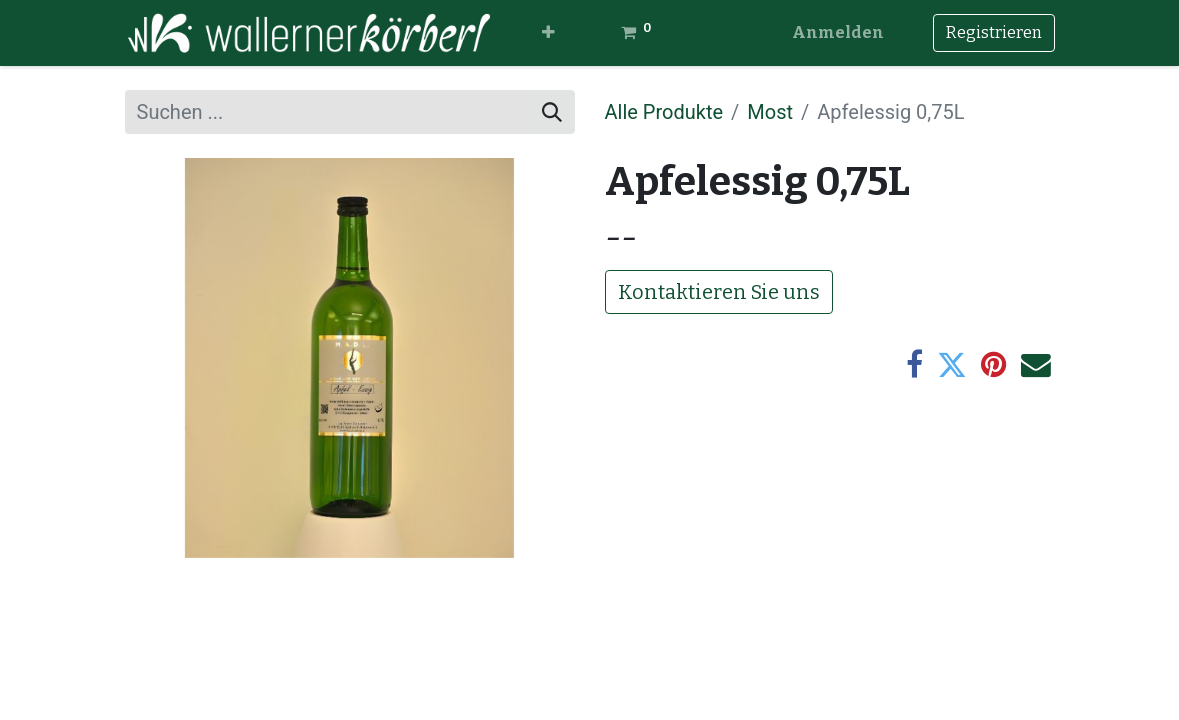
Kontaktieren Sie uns (719, 292)
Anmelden (838, 32)
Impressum (654, 637)
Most (770, 112)
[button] (548, 33)
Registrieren (994, 32)
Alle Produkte (664, 112)
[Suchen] (552, 112)
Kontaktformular (679, 683)
